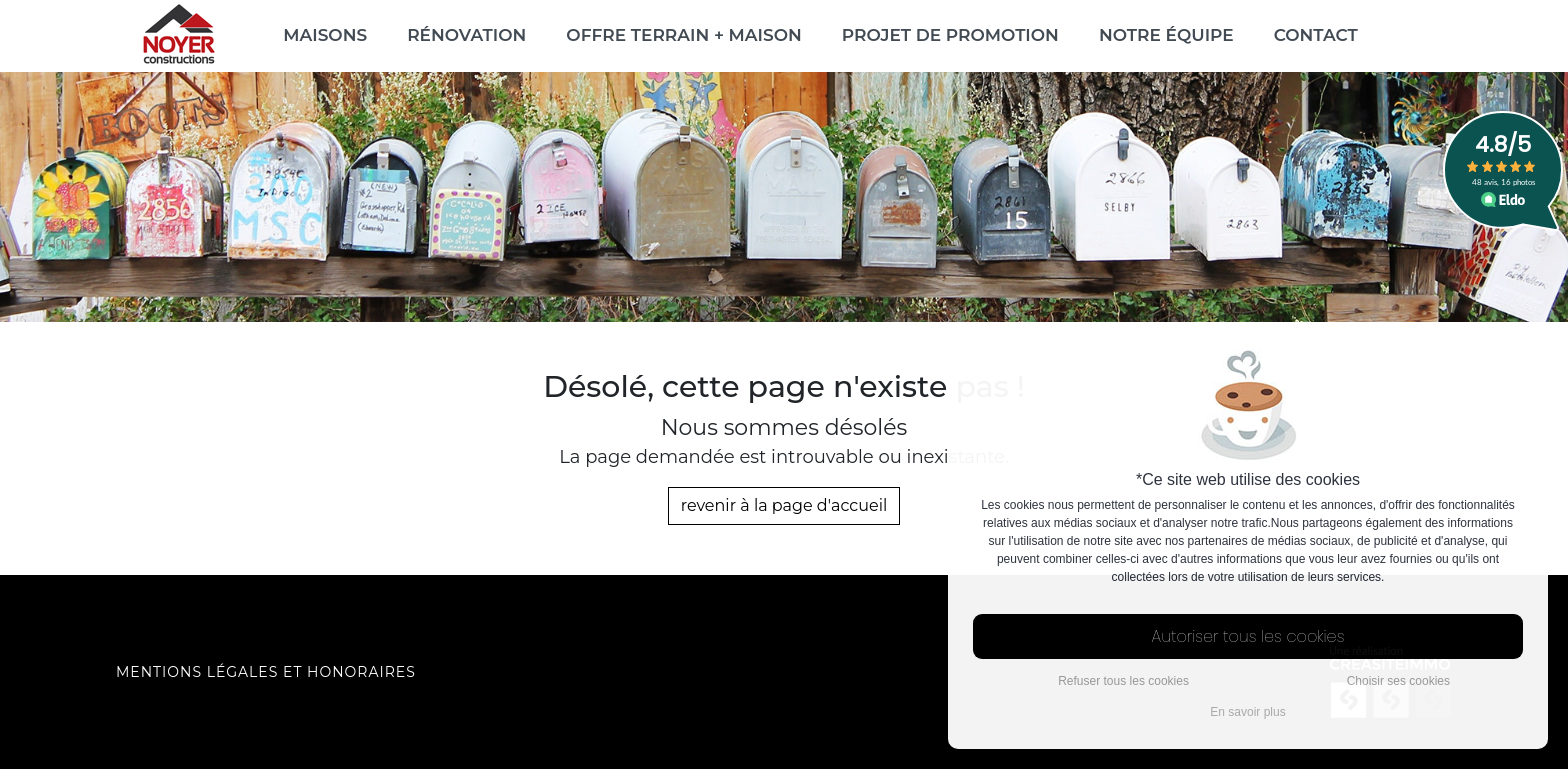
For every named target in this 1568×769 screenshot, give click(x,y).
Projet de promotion (950, 35)
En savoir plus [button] (1247, 712)
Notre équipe (1166, 35)
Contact (1316, 35)
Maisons (325, 35)
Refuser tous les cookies (1123, 681)
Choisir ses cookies (1398, 681)
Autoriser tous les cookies (1248, 636)
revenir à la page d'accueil (784, 505)
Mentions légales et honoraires (266, 672)
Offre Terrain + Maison (683, 35)
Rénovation (466, 35)
